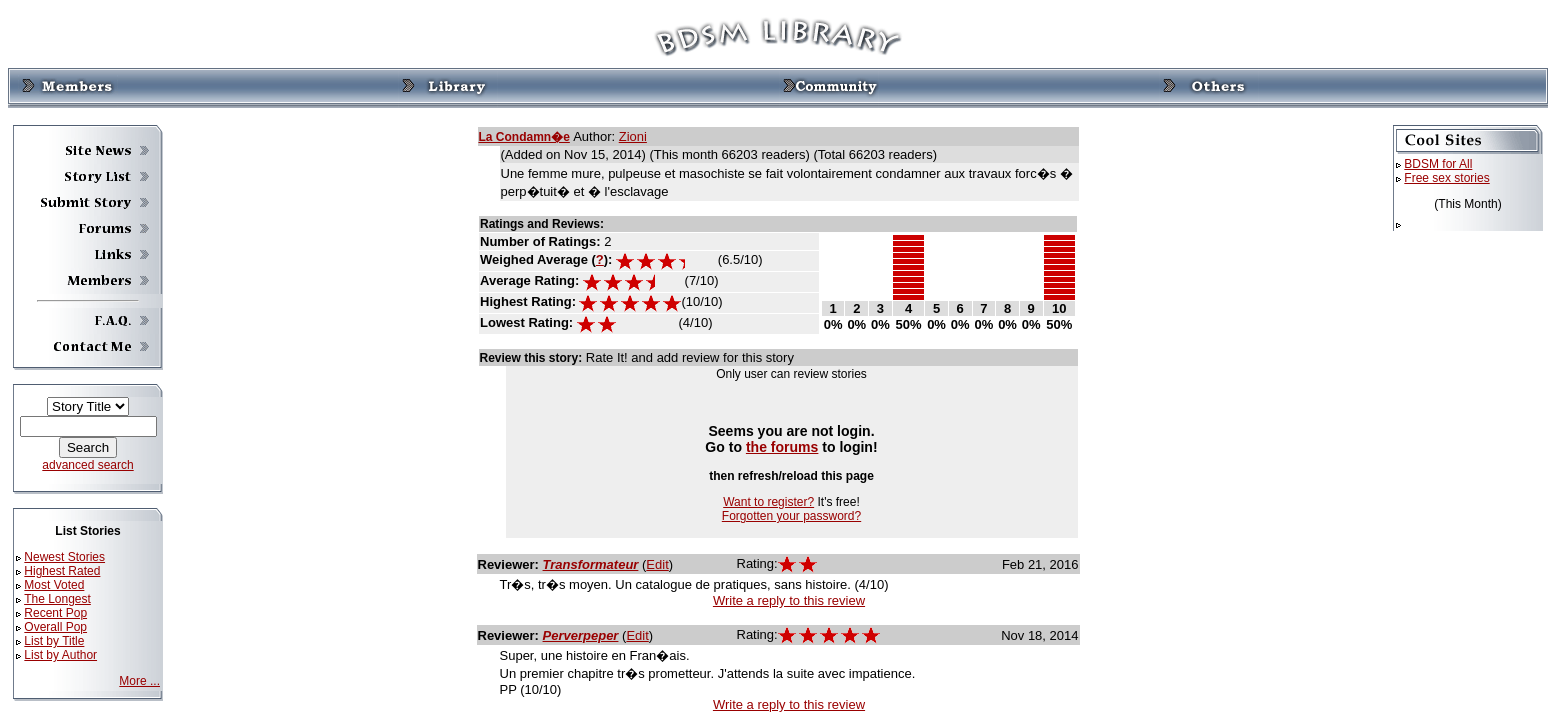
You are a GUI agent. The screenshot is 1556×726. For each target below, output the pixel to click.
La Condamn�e (524, 137)
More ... (139, 681)
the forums (782, 447)
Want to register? (768, 502)
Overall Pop (55, 627)
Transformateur (591, 564)
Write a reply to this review (789, 600)
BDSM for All (1438, 164)
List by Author (60, 655)
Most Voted (54, 585)
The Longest (57, 599)
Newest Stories (64, 557)
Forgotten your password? (791, 516)
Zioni (633, 136)
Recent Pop (55, 613)
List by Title (54, 641)
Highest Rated (62, 571)
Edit (657, 564)
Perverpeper (581, 635)
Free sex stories (1446, 178)
